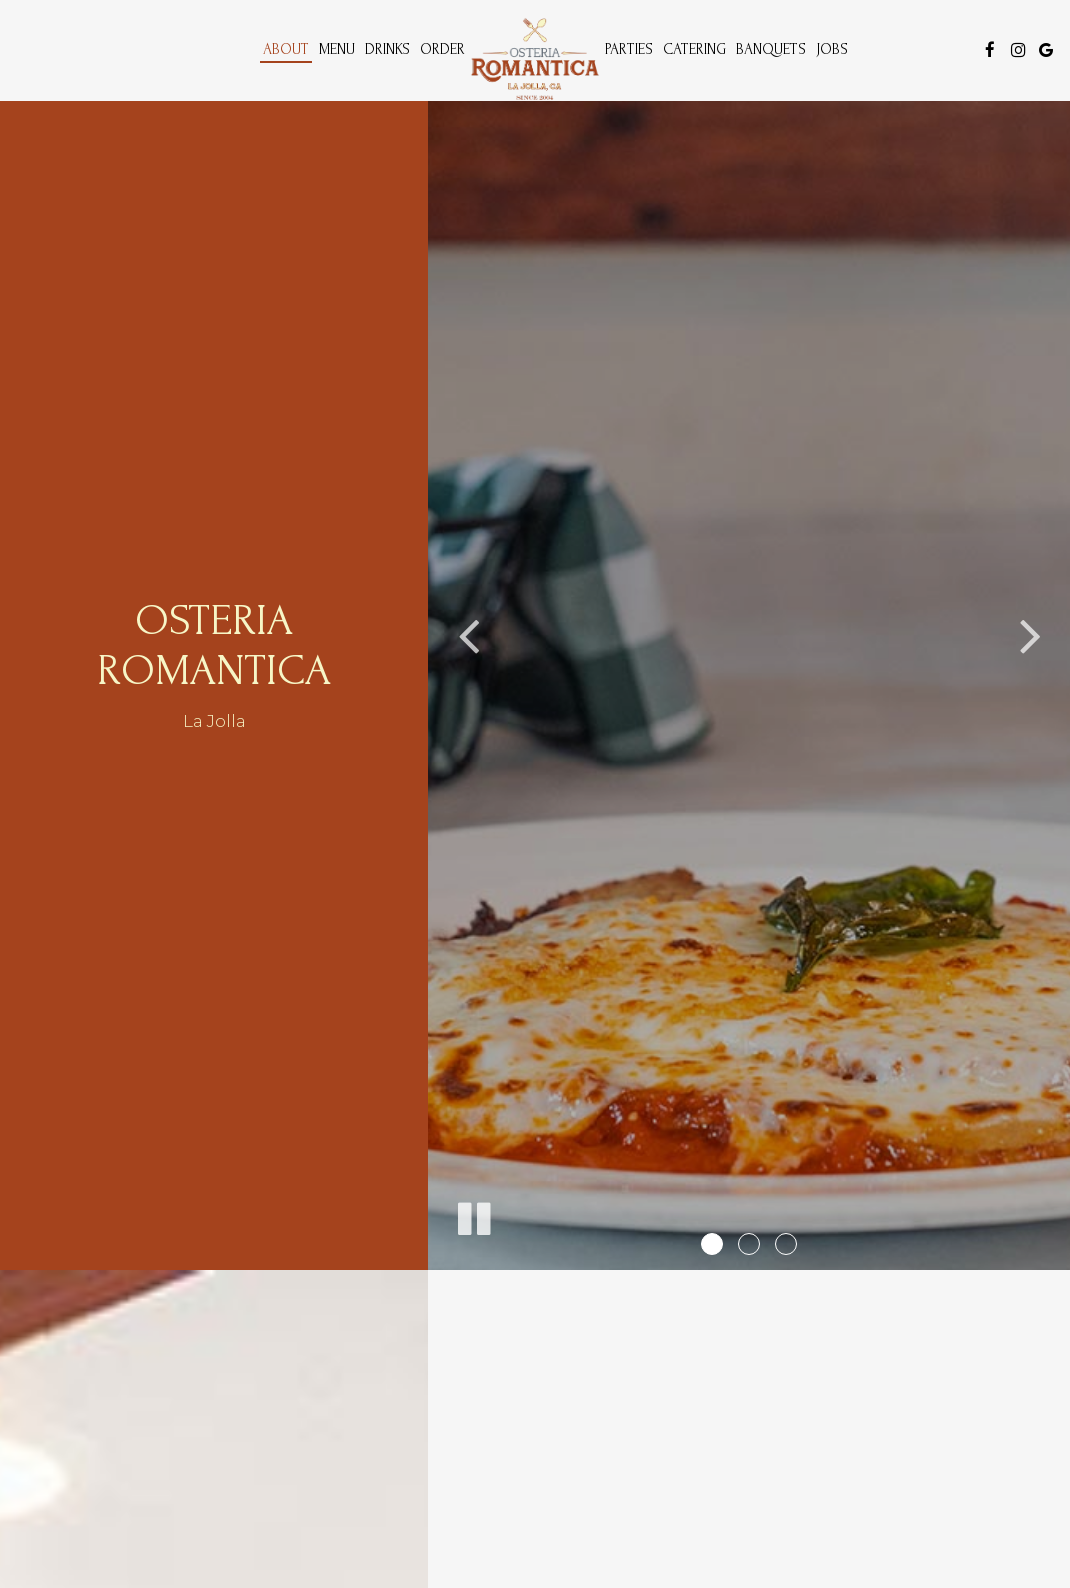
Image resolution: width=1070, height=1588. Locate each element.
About (286, 49)
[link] (535, 59)
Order (442, 49)
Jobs (832, 49)
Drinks (387, 49)
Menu (337, 49)
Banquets (771, 49)
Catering (694, 49)
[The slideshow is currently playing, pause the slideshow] (473, 1215)
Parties (629, 49)
